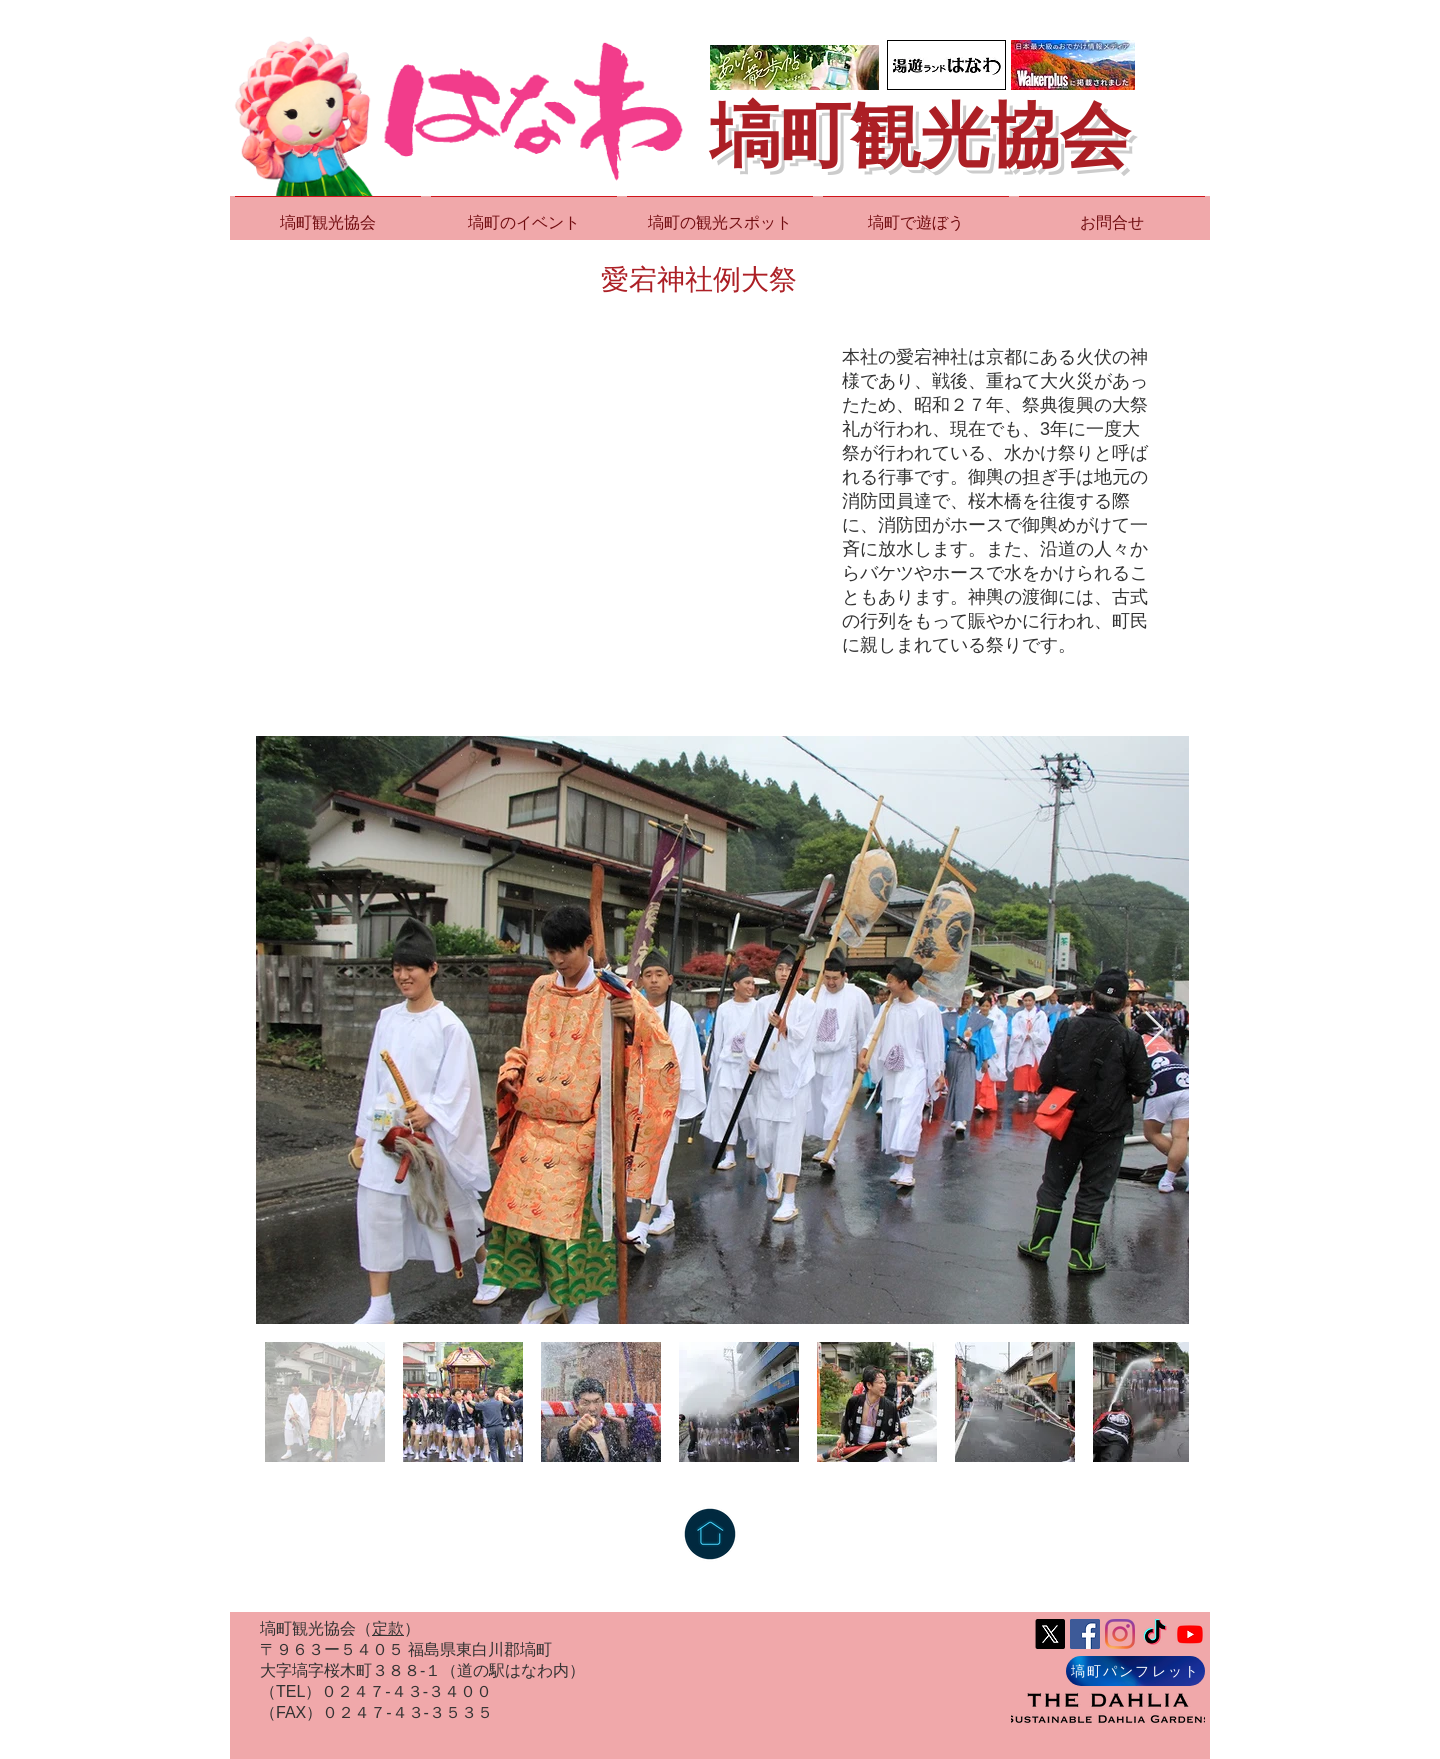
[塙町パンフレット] (1135, 1671)
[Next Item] (1154, 1030)
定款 (388, 1628)
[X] (1050, 1634)
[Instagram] (1120, 1634)
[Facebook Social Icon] (1085, 1634)
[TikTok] (1155, 1634)
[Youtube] (1190, 1634)
